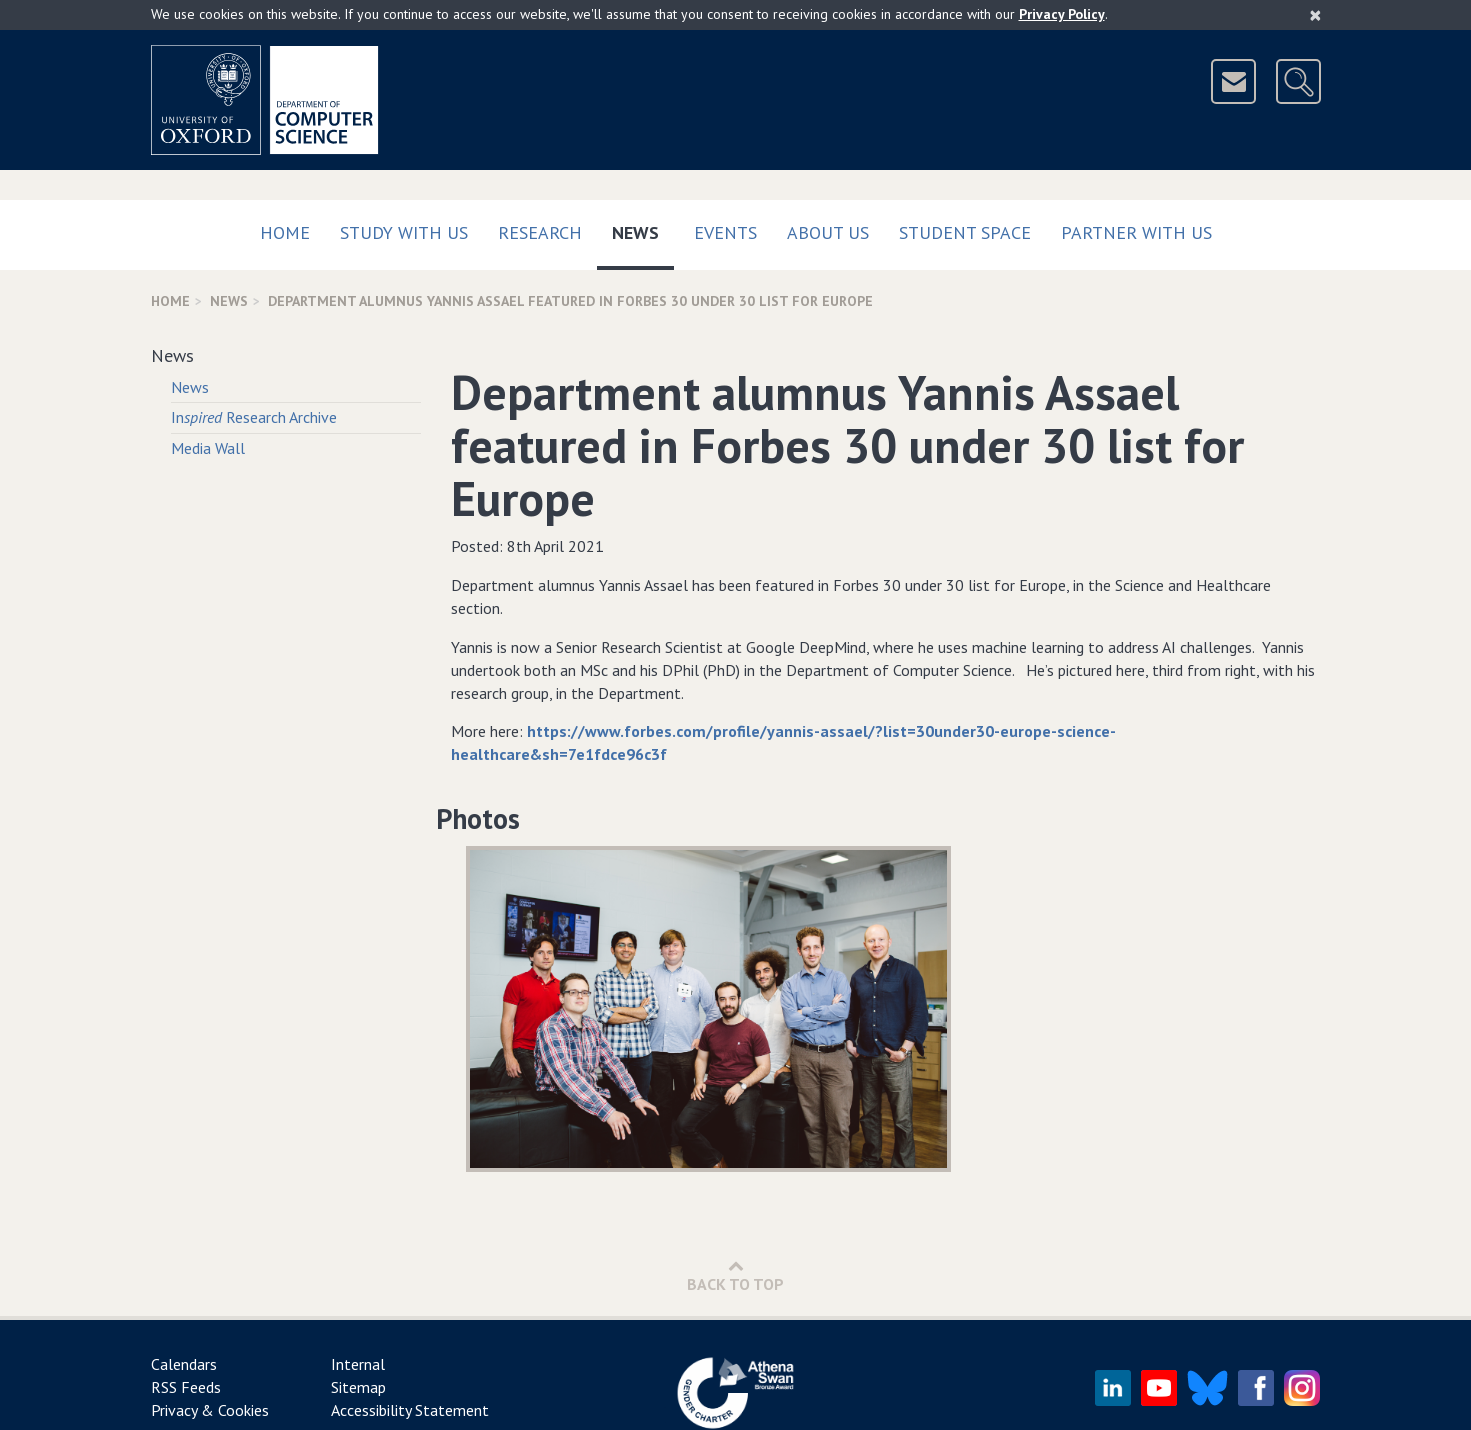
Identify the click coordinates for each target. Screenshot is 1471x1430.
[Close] (1315, 15)
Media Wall (208, 448)
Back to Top (735, 1275)
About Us (828, 232)
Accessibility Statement (410, 1410)
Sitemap (358, 1387)
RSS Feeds (186, 1387)
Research (540, 232)
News (643, 228)
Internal (358, 1364)
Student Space (965, 232)
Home (285, 232)
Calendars (184, 1364)
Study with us (404, 232)
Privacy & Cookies (210, 1410)
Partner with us (1136, 232)
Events (725, 232)
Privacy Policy (1062, 14)
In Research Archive (254, 417)
